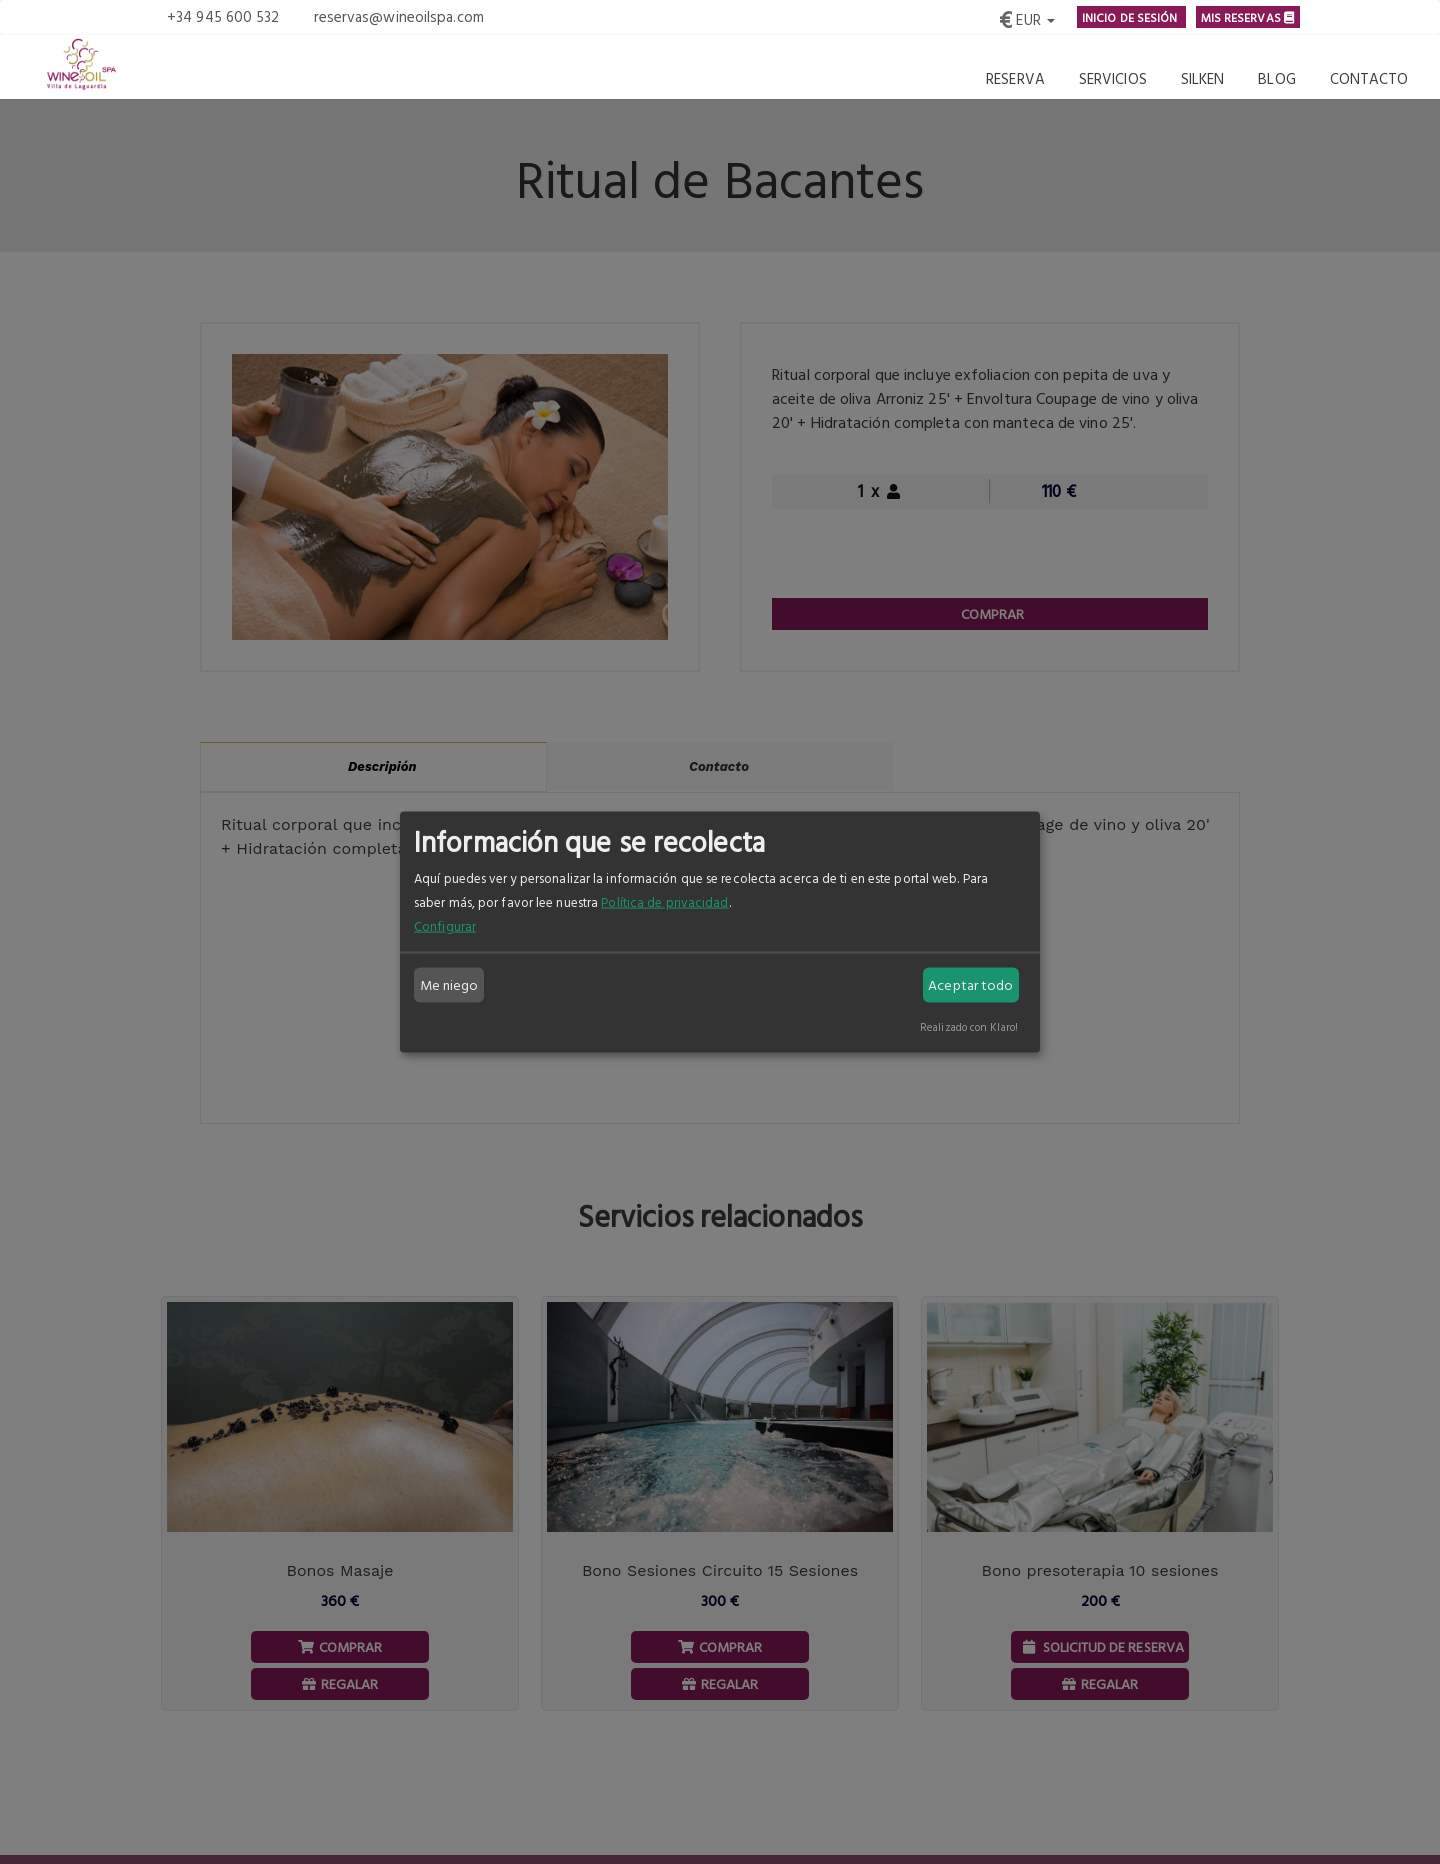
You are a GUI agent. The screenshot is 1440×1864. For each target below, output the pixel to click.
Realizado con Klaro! (969, 1025)
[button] (1027, 17)
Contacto (1369, 78)
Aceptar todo (970, 984)
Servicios (1113, 78)
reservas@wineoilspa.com (399, 16)
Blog (1276, 78)
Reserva (1015, 78)
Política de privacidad (664, 901)
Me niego (449, 984)
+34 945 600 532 (223, 16)
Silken (1203, 78)
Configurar (445, 925)
